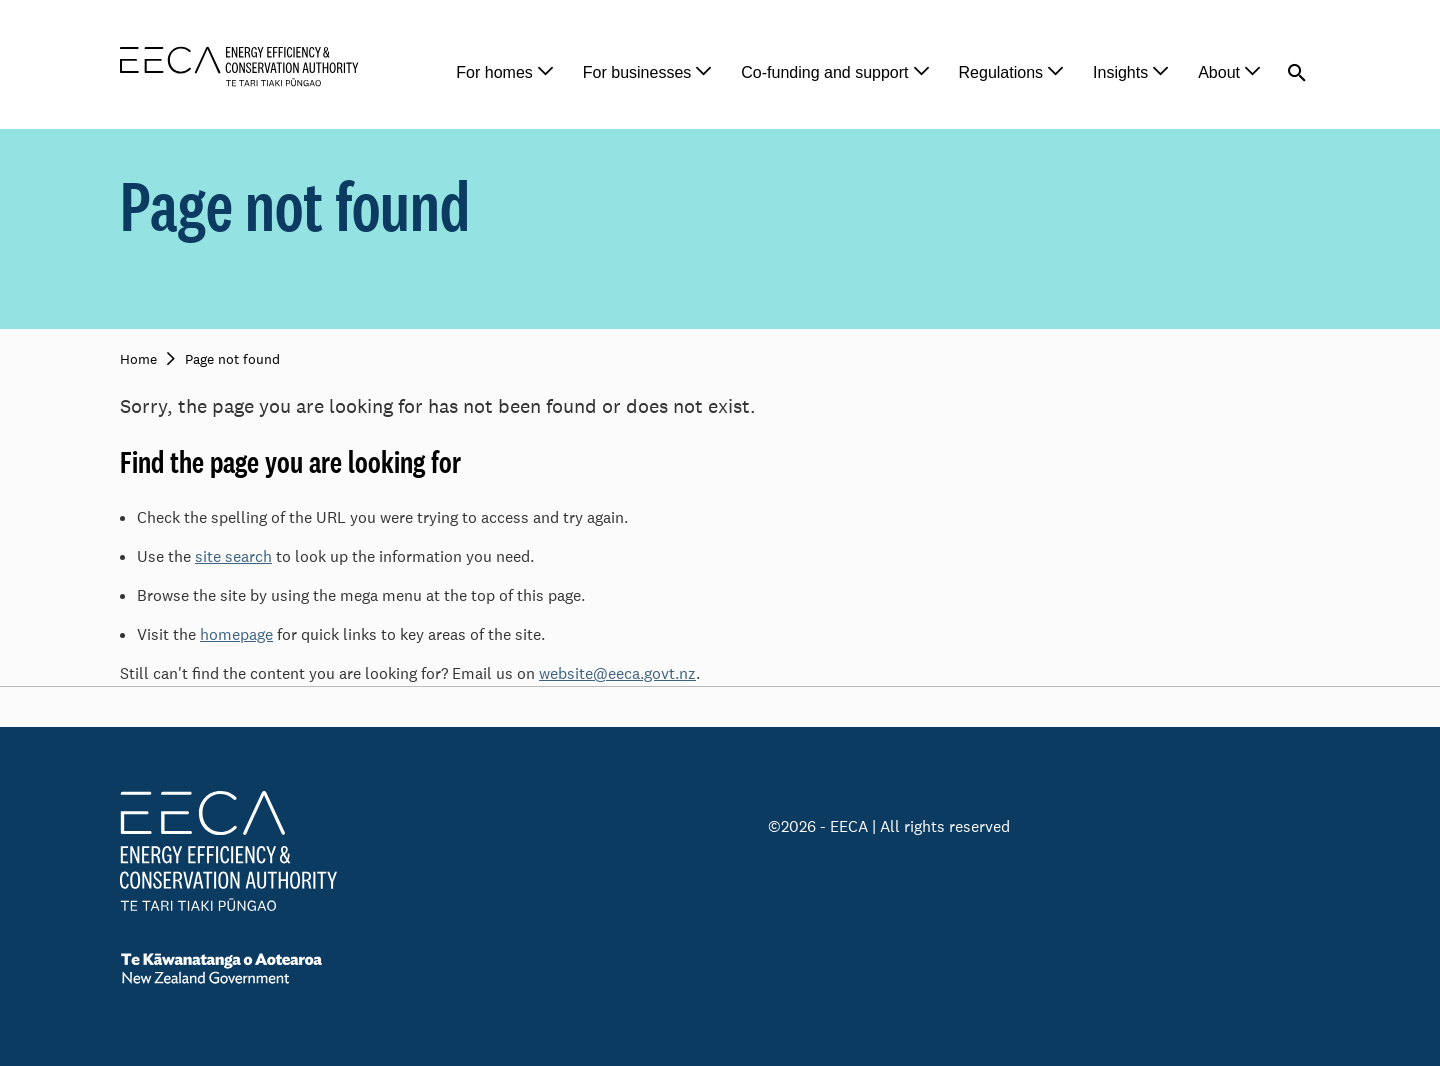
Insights (1120, 72)
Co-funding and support (824, 72)
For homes (494, 72)
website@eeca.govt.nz (617, 673)
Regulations (1001, 72)
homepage (236, 634)
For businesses (637, 72)
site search (233, 556)
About (1219, 72)
